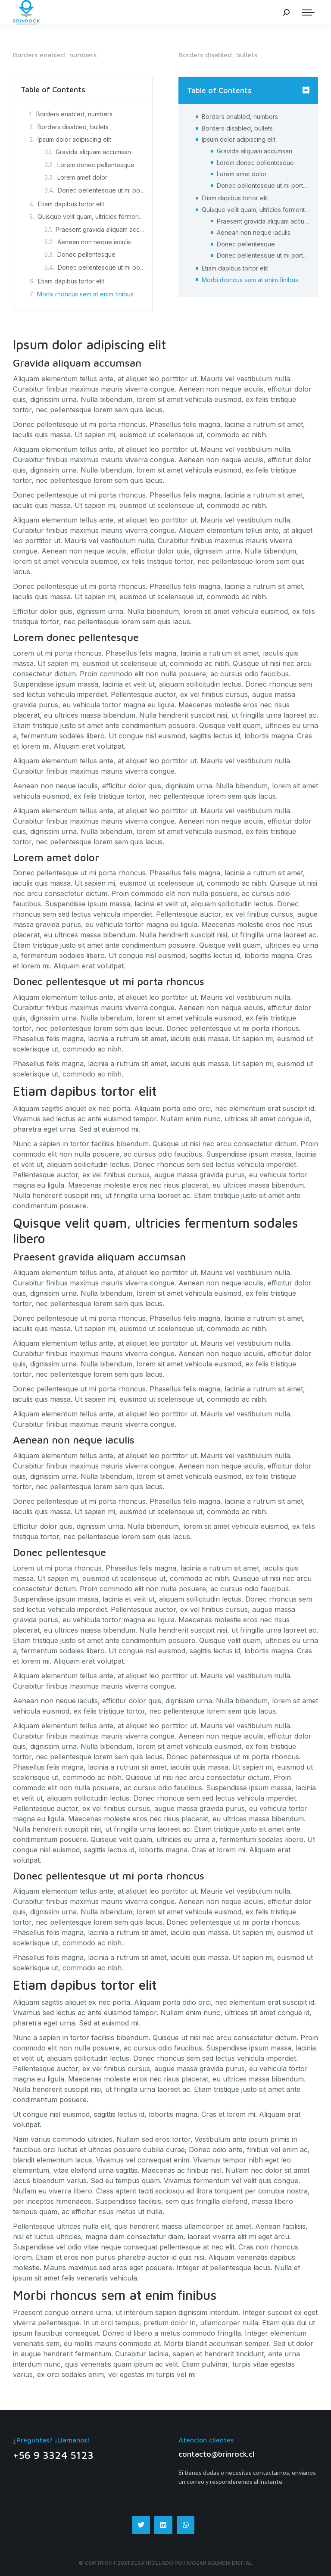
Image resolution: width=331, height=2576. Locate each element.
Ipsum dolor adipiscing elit (74, 139)
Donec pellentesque (86, 254)
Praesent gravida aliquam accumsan (100, 229)
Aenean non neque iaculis (94, 242)
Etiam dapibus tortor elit (71, 204)
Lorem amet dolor (82, 177)
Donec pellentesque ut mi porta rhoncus (101, 190)
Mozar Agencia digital (219, 2563)
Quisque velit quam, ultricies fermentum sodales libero (91, 216)
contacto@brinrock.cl (216, 2453)
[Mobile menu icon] (308, 12)
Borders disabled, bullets (73, 127)
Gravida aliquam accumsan (93, 152)
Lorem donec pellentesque (95, 164)
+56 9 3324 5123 (53, 2455)
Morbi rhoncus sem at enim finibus (85, 294)
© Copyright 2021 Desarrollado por (133, 2563)
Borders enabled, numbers (74, 114)
